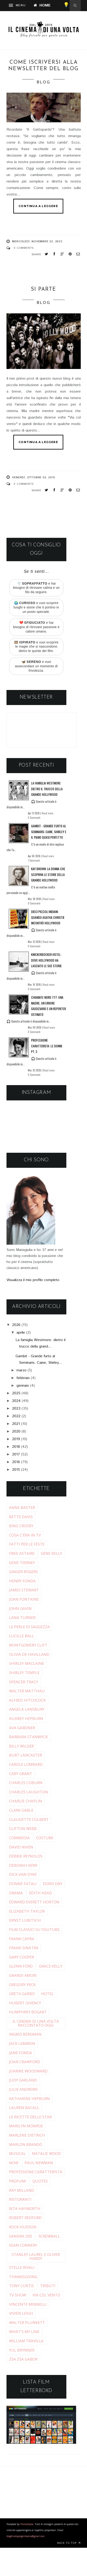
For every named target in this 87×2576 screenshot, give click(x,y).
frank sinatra (24, 1960)
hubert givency (25, 2024)
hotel (48, 2015)
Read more (47, 813)
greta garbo (22, 2015)
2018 (16, 1446)
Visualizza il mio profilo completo (32, 1280)
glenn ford (21, 1978)
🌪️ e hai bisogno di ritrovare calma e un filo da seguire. (36, 588)
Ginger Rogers (24, 1572)
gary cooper (22, 1969)
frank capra (21, 1950)
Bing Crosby (21, 1526)
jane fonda (20, 2074)
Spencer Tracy (23, 1683)
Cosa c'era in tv (25, 1535)
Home (42, 5)
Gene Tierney (22, 1562)
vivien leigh (21, 2341)
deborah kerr (23, 1867)
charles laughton (28, 1793)
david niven (21, 1849)
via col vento (47, 2322)
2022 (16, 1416)
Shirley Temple (24, 1673)
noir (14, 2185)
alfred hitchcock (27, 1701)
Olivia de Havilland (29, 1655)
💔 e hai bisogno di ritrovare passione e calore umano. (36, 627)
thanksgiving (23, 2304)
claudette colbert (29, 1821)
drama (42, 1895)
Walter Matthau (27, 1692)
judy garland (23, 2102)
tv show (18, 2322)
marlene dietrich (27, 2157)
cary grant (20, 1775)
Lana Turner (22, 1618)
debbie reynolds (26, 1858)
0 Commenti (34, 817)
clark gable (21, 1812)
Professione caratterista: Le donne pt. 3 (46, 1046)
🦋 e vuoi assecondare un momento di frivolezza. (36, 666)
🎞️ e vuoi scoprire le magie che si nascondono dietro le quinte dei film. (36, 646)
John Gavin (20, 1609)
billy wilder (21, 1747)
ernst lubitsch (25, 1932)
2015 (16, 1469)
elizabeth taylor (27, 1923)
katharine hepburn (29, 2121)
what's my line (24, 2359)
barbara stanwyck (28, 1738)
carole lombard (26, 1766)
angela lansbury (27, 1710)
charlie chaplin (25, 1803)
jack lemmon (22, 2065)
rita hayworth (25, 2235)
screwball (49, 2263)
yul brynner (22, 2378)
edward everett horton (34, 1913)
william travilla (26, 2368)
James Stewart (24, 1590)
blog (43, 82)
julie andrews (23, 2111)
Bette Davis (21, 1516)
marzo (21, 1370)
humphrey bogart (28, 2034)
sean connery (23, 2272)
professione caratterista (36, 2196)
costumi (46, 1839)
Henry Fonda (22, 1581)
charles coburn (26, 1784)
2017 (16, 1454)
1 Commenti (34, 860)
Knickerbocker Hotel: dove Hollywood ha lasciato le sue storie (46, 960)
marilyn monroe (26, 2148)
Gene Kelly (51, 1553)
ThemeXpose (26, 2552)
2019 (16, 1439)
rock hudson (23, 2254)
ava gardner (22, 1729)
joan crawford (25, 2084)
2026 (16, 1325)
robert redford (25, 2245)
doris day (19, 1895)
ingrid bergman (25, 2056)
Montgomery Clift (28, 1646)
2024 (16, 1401)
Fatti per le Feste (27, 1544)
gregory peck (22, 2006)
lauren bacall (24, 2130)
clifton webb (23, 1830)
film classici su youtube (34, 1941)
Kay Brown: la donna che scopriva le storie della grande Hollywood (48, 874)
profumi (18, 2208)
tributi (48, 2313)
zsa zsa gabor (23, 2387)
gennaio (22, 1385)
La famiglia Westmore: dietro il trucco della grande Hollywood (47, 789)
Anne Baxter (22, 1507)
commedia (19, 1839)
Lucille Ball (21, 1636)
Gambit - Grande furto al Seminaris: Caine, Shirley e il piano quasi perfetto (48, 831)
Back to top (69, 2571)
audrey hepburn (26, 1720)
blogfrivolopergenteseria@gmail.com (25, 2564)
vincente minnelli (28, 2332)
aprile (20, 1332)
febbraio (23, 1378)
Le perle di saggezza (29, 1627)
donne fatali (23, 1886)
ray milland (21, 2217)
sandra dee (20, 2263)
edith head (20, 1904)
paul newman (39, 2185)
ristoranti (20, 2226)
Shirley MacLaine (26, 1664)
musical (17, 2176)
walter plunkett (27, 2350)
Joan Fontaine (24, 1600)
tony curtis (21, 2313)
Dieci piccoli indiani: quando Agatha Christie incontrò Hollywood (47, 917)
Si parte (43, 289)
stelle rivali (22, 2295)
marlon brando (26, 2167)
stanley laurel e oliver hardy (36, 2283)
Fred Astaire (22, 1553)
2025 (16, 1393)
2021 (16, 1424)
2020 (16, 1431)
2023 (16, 1408)
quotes (41, 2208)
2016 (16, 1462)
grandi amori (23, 1997)
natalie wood (47, 2176)
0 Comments (24, 248)
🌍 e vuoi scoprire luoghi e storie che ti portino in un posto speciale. (36, 607)
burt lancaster (25, 1757)
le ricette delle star (30, 2139)
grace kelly (21, 1987)
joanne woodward (29, 2093)
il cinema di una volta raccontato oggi (35, 2045)
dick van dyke (23, 1877)
